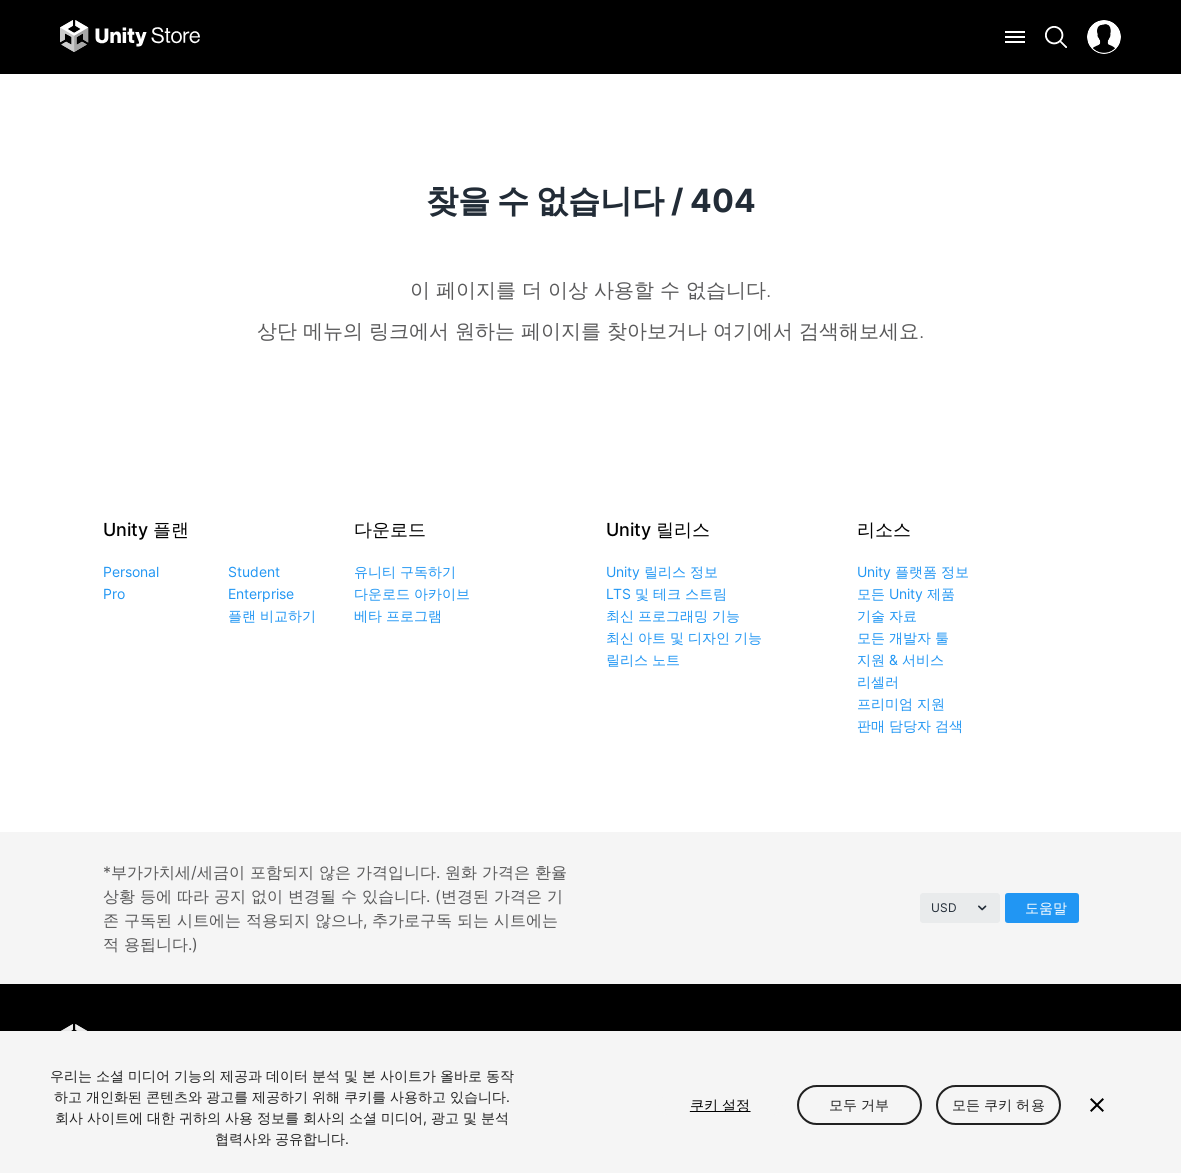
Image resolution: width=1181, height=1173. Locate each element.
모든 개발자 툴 (903, 637)
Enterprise (261, 593)
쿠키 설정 (720, 1104)
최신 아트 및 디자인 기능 (684, 637)
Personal (131, 571)
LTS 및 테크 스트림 (666, 593)
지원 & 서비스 (900, 659)
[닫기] (1097, 1105)
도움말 (1046, 907)
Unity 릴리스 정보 (662, 571)
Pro (114, 593)
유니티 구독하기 (405, 571)
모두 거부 (859, 1104)
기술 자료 (887, 615)
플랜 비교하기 (272, 615)
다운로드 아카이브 (412, 593)
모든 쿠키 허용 (998, 1104)
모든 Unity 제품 (906, 593)
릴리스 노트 (643, 659)
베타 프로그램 (398, 615)
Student (254, 571)
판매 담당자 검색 (910, 725)
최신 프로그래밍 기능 (673, 615)
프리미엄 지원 (901, 703)
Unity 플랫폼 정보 (913, 571)
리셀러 (878, 681)
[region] (590, 1102)
